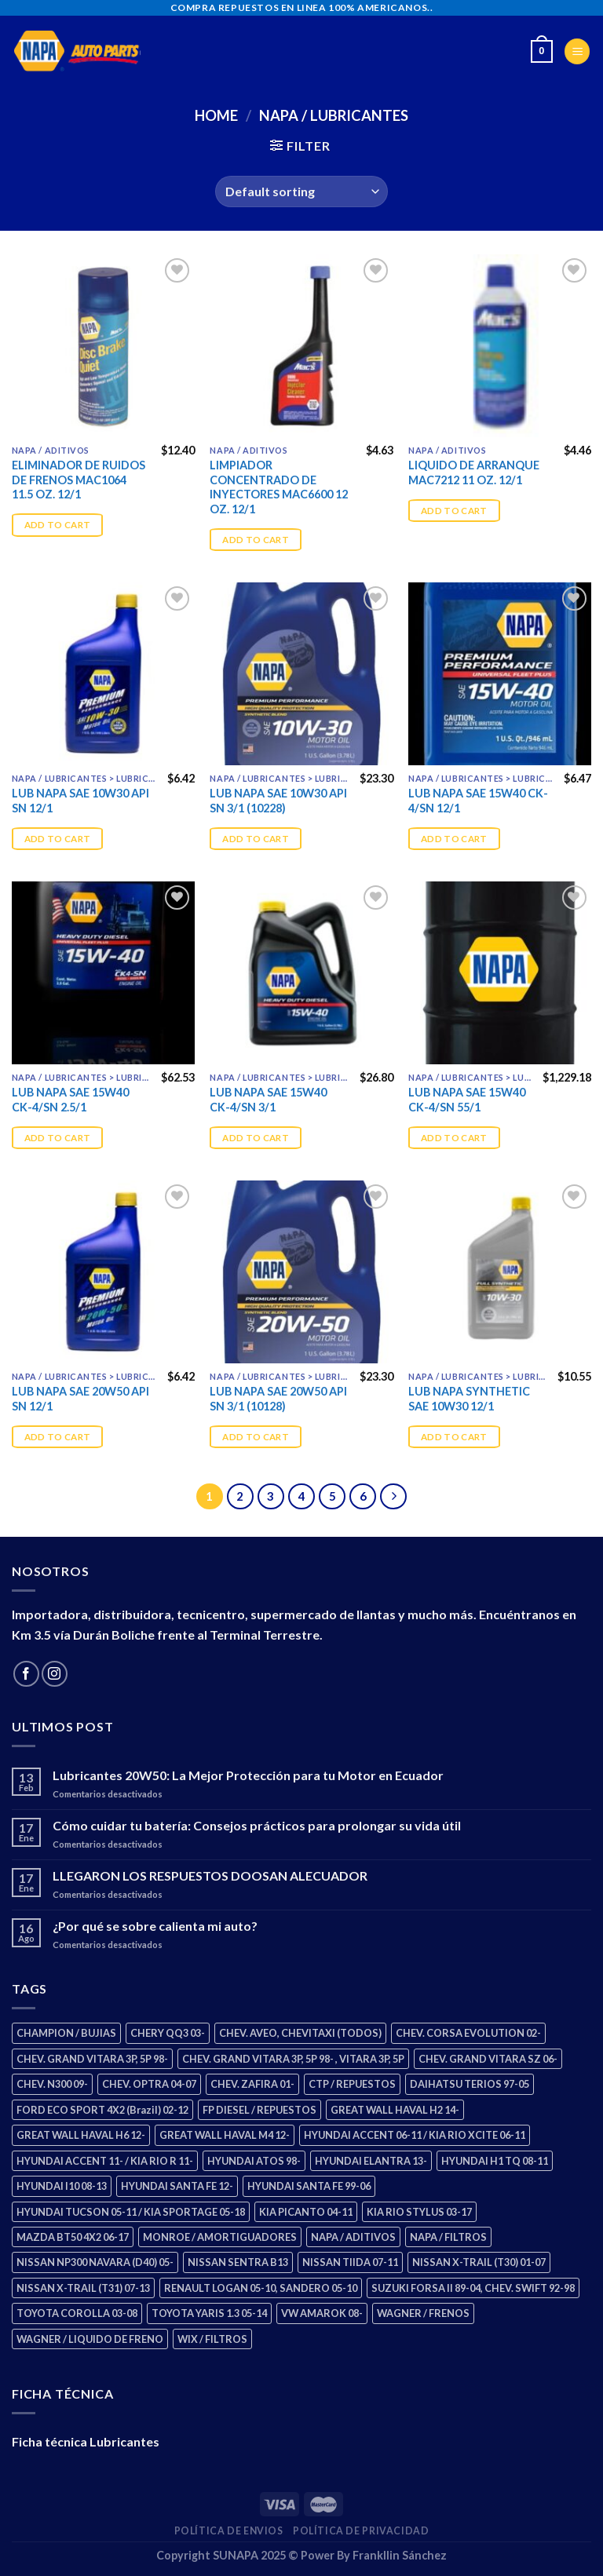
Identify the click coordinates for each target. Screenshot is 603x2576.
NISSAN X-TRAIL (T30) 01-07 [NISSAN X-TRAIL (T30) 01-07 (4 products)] (479, 2262)
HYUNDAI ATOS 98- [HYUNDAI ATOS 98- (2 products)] (254, 2161)
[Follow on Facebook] (26, 1674)
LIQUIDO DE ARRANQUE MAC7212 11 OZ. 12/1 (473, 472)
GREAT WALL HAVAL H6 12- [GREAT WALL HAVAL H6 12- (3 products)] (80, 2135)
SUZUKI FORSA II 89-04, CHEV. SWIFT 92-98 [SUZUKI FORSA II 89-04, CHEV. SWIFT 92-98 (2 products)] (473, 2288)
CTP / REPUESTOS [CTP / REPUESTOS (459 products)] (352, 2084)
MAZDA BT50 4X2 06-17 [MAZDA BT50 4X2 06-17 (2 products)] (72, 2237)
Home (216, 115)
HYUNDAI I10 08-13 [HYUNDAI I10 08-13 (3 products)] (61, 2186)
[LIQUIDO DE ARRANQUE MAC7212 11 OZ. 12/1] (499, 345)
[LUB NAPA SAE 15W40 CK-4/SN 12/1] (499, 673)
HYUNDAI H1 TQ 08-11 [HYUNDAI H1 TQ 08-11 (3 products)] (494, 2161)
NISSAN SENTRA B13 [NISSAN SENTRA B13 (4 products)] (238, 2262)
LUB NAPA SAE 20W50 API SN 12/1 (80, 1399)
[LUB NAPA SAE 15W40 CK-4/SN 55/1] (499, 972)
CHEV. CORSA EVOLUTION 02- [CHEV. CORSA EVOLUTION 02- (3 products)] (468, 2033)
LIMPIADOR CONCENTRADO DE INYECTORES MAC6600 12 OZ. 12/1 (279, 487)
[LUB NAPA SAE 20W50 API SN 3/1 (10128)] (301, 1271)
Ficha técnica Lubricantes (85, 2441)
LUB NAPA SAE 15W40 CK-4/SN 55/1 (466, 1099)
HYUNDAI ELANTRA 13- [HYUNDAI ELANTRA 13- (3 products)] (371, 2161)
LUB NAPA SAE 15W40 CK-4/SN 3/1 (268, 1099)
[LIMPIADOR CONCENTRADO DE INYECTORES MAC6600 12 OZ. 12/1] (301, 345)
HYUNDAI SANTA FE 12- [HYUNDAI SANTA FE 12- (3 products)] (177, 2186)
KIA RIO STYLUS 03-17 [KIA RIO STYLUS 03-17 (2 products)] (419, 2212)
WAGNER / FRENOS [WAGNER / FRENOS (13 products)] (423, 2313)
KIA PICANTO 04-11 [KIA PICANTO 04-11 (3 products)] (306, 2212)
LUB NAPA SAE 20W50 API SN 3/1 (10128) (278, 1399)
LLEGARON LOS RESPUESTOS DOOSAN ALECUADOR (210, 1875)
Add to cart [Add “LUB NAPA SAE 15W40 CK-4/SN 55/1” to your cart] (454, 1138)
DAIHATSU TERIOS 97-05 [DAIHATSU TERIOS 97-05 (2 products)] (469, 2084)
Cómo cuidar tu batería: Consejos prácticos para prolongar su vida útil (257, 1825)
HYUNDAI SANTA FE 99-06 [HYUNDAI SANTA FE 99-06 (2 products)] (309, 2186)
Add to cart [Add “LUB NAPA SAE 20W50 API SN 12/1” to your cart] (57, 1437)
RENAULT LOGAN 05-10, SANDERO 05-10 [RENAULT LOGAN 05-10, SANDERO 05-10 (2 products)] (260, 2288)
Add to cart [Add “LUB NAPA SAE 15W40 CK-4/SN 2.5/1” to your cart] (57, 1138)
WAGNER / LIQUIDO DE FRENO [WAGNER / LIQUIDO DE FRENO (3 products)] (89, 2339)
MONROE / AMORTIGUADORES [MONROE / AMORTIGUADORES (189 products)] (220, 2237)
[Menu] (577, 51)
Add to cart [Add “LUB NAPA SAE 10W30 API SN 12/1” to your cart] (57, 839)
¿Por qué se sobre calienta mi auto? (155, 1925)
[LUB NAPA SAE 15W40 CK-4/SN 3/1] (301, 972)
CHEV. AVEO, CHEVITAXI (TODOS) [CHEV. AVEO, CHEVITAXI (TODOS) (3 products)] (300, 2033)
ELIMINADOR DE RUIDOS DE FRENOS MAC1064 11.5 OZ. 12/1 (78, 479)
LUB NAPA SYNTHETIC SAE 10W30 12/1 (469, 1399)
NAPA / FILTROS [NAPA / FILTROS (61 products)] (448, 2237)
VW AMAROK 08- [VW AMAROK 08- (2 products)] (322, 2313)
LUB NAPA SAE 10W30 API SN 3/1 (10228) (278, 800)
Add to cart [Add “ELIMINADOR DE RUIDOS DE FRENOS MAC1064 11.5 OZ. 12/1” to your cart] (57, 525)
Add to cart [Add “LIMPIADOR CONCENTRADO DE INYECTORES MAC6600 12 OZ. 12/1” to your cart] (255, 540)
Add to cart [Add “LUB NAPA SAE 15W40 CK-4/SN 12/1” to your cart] (454, 839)
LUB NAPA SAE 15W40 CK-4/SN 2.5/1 (70, 1099)
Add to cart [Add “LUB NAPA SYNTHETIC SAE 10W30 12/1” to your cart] (454, 1437)
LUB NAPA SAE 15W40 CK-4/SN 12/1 (478, 800)
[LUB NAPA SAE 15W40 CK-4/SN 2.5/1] (103, 972)
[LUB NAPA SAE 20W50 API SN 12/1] (103, 1271)
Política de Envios (228, 2531)
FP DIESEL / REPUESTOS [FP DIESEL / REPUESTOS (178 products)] (259, 2109)
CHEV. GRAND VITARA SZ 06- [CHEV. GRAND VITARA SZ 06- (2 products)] (487, 2058)
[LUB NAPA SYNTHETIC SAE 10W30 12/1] (499, 1271)
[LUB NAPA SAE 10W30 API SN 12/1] (103, 673)
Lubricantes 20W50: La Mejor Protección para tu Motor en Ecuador (248, 1775)
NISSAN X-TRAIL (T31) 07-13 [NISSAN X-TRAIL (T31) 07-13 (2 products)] (83, 2288)
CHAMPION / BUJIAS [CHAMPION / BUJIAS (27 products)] (66, 2033)
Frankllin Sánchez (400, 2555)
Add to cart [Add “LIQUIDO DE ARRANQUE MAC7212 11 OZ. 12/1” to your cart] (454, 510)
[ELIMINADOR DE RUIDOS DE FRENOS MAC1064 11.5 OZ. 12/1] (103, 345)
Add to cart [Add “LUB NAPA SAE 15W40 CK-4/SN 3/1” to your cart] (255, 1138)
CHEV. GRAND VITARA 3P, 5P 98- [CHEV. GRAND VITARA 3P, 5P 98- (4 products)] (92, 2058)
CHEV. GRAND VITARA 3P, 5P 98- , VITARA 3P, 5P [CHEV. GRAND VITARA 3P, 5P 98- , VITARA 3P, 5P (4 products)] (293, 2058)
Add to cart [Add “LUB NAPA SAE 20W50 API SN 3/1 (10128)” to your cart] (255, 1437)
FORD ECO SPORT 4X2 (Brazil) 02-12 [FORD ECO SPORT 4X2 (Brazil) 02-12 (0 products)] (102, 2109)
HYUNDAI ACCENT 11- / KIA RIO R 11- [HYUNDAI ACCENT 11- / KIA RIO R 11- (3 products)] (104, 2161)
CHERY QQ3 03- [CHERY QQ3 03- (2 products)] (167, 2033)
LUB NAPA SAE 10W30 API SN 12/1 (80, 800)
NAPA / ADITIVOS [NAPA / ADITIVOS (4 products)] (353, 2237)
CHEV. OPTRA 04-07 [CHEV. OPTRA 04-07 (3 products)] (149, 2084)
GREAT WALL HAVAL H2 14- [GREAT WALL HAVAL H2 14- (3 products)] (395, 2109)
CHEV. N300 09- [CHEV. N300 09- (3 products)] (52, 2084)
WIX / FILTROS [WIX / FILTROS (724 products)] (212, 2339)
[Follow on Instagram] (55, 1674)
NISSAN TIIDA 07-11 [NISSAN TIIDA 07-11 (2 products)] (350, 2262)
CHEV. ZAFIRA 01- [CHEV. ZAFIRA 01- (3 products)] (252, 2084)
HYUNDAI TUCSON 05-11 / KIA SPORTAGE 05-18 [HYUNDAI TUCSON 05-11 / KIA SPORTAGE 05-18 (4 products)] (130, 2212)
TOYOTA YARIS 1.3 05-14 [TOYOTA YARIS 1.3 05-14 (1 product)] (209, 2313)
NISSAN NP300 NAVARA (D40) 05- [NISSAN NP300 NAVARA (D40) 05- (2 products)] (95, 2262)
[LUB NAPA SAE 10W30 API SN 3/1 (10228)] (301, 673)
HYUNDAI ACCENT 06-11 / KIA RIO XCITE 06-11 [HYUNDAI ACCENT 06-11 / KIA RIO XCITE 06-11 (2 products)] (414, 2135)
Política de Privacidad (361, 2531)
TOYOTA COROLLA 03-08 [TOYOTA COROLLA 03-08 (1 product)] (76, 2313)
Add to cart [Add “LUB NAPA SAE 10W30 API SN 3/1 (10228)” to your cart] (255, 839)
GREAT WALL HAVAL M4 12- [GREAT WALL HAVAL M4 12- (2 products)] (224, 2135)
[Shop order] (301, 191)
